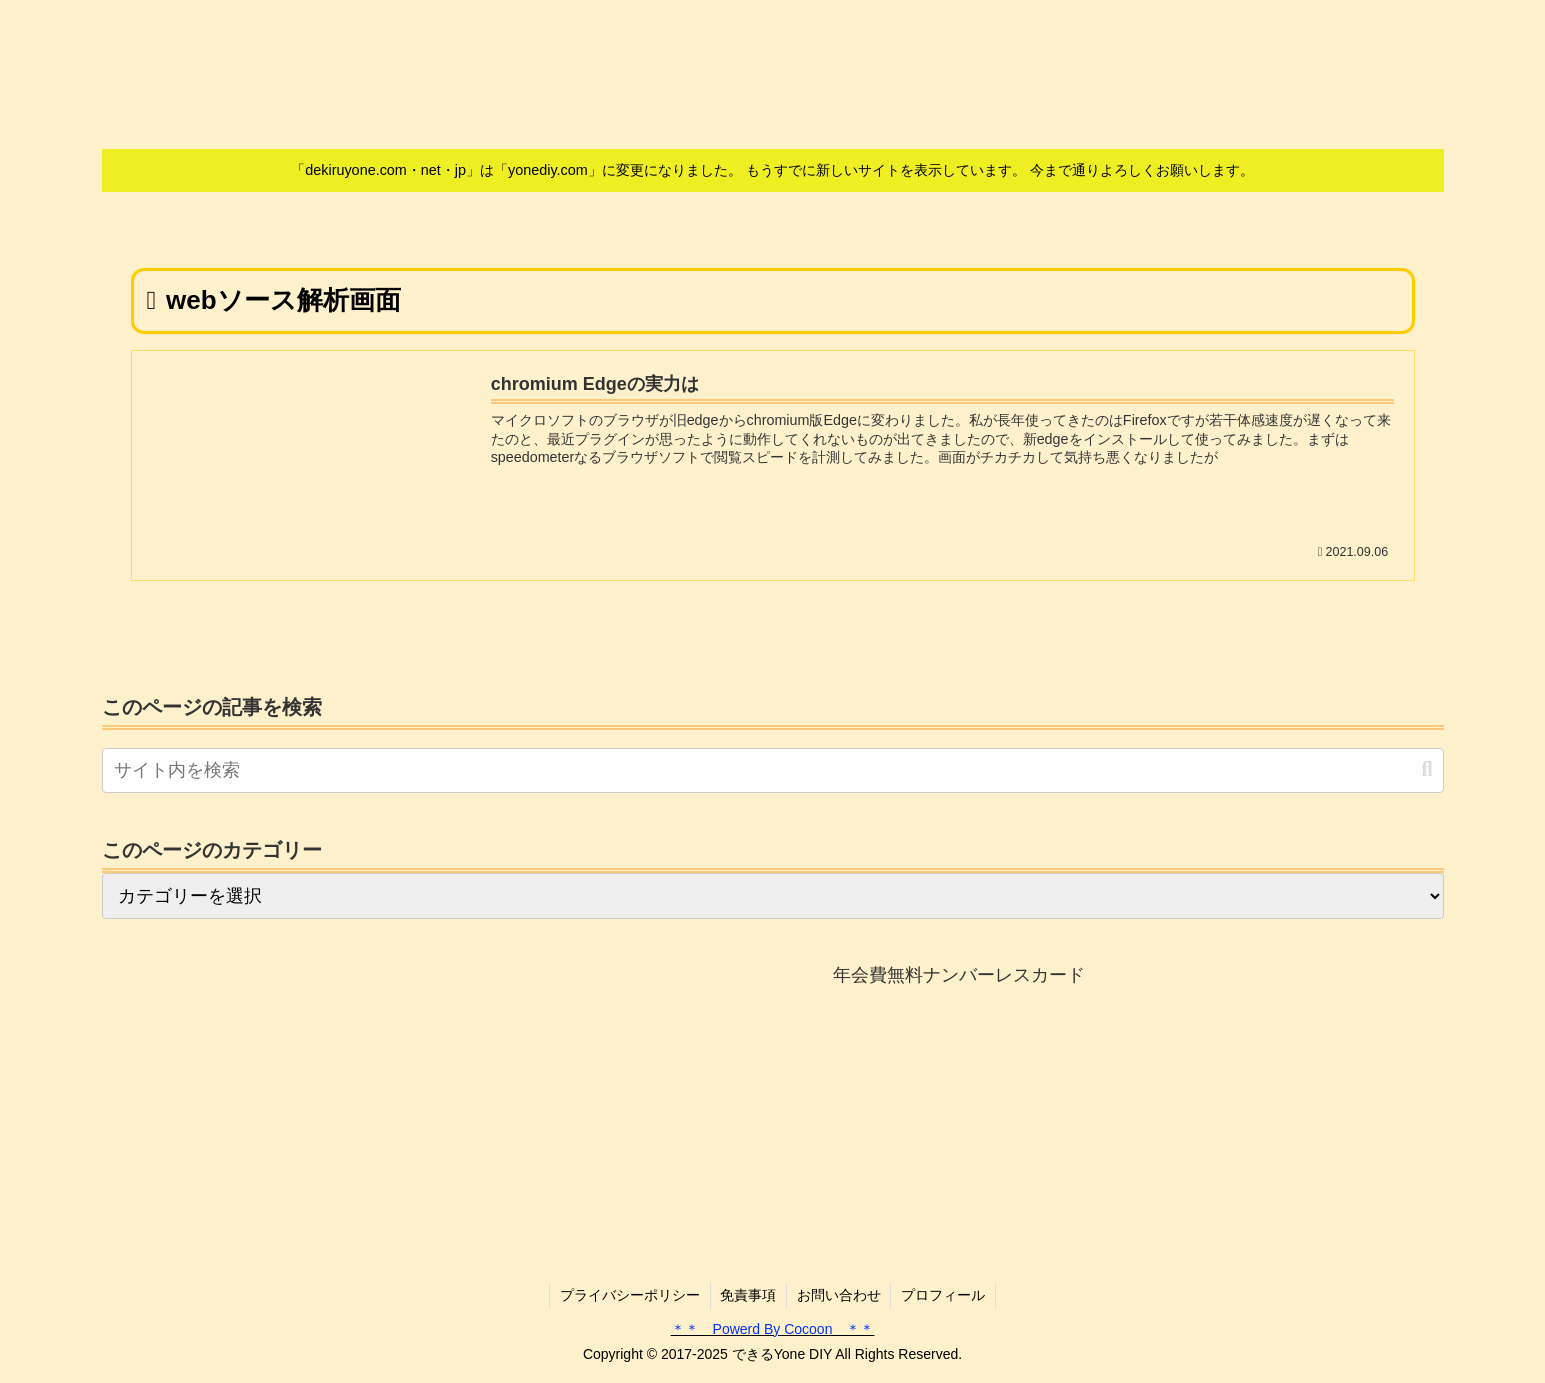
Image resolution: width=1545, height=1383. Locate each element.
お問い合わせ (839, 1295)
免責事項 (748, 1295)
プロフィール (944, 1295)
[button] (1426, 769)
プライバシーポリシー (629, 1295)
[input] (773, 770)
